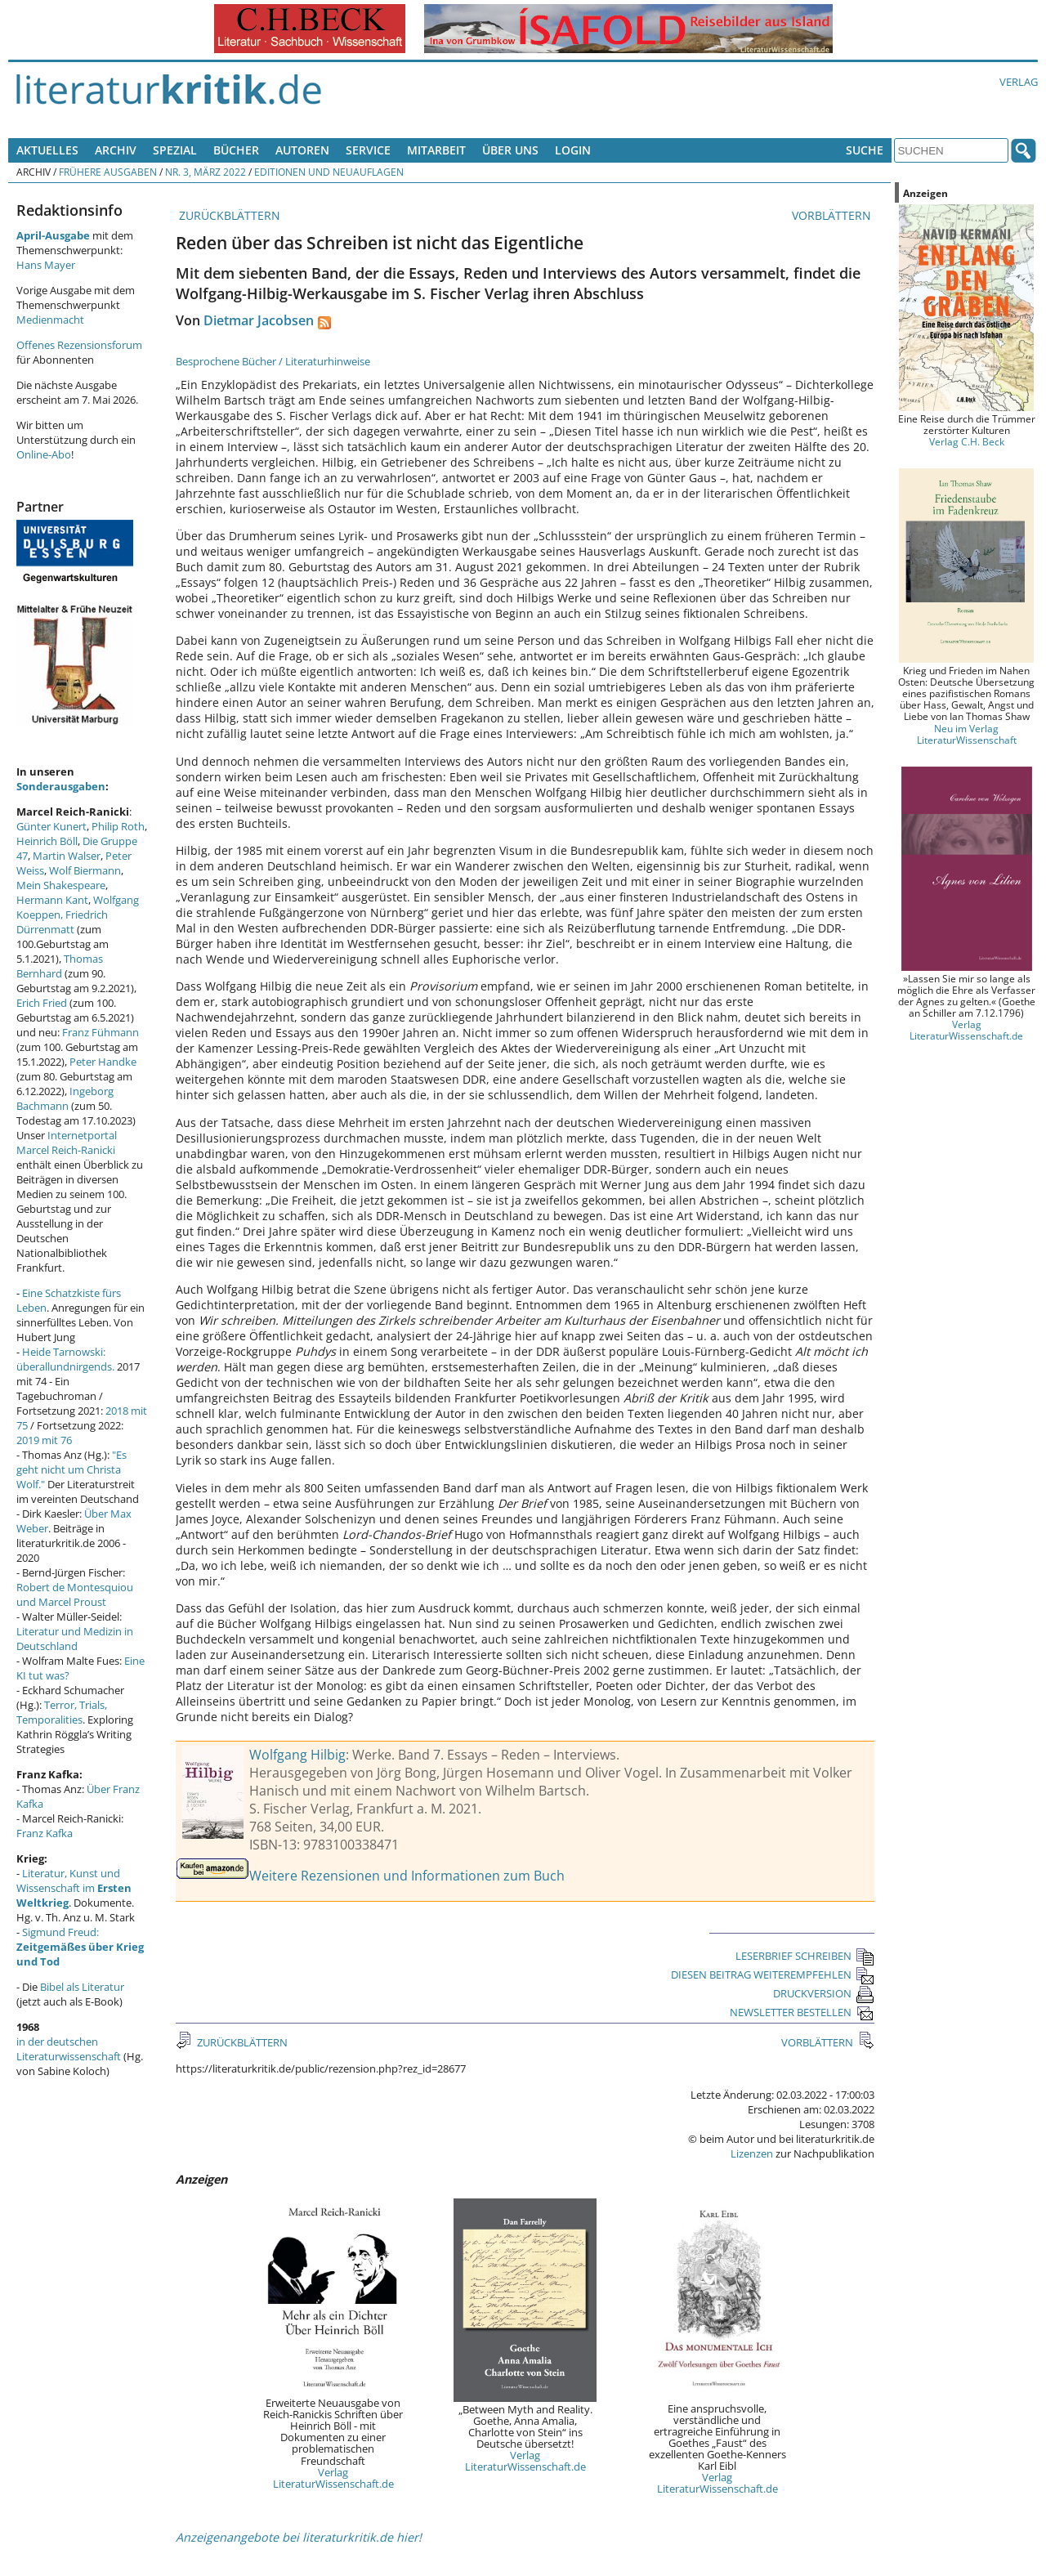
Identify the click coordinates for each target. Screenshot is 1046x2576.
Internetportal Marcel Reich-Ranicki (66, 1142)
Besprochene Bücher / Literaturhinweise (273, 361)
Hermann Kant (52, 899)
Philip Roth (118, 826)
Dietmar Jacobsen (258, 320)
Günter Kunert (51, 826)
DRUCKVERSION (823, 1993)
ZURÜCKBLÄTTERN (228, 215)
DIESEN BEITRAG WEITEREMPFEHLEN (772, 1974)
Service (368, 150)
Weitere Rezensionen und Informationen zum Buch (407, 1876)
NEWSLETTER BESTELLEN (802, 2012)
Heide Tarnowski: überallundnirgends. (65, 1359)
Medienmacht (50, 319)
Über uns (510, 150)
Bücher (236, 150)
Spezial (175, 150)
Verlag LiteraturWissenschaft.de (333, 2478)
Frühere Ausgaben (108, 171)
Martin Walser (67, 855)
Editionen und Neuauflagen (329, 171)
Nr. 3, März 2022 (205, 171)
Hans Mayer (45, 264)
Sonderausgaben (60, 786)
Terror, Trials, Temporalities (61, 1712)
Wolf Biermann (85, 870)
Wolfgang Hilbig (297, 1755)
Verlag (1018, 81)
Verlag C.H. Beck (966, 441)
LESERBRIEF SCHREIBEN (804, 1955)
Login (573, 150)
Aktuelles (47, 150)
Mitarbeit (436, 150)
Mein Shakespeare (60, 885)
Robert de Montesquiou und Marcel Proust (74, 1594)
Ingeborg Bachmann (65, 1098)
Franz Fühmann (100, 1032)
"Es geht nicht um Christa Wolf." (71, 1469)
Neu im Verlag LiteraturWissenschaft (967, 734)
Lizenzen (752, 2153)
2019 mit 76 (44, 1440)
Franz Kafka (44, 1833)
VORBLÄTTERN (833, 215)
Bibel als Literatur (82, 1986)
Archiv (115, 150)
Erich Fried (41, 1002)
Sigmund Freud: (80, 1947)
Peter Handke (102, 1061)
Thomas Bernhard (59, 966)
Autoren (302, 150)
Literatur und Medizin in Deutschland (74, 1638)
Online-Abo (43, 454)
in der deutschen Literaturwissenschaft (68, 2049)
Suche (864, 150)
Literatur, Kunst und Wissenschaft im (74, 1888)
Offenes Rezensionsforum (79, 345)
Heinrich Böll (47, 841)
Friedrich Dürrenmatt (62, 922)
